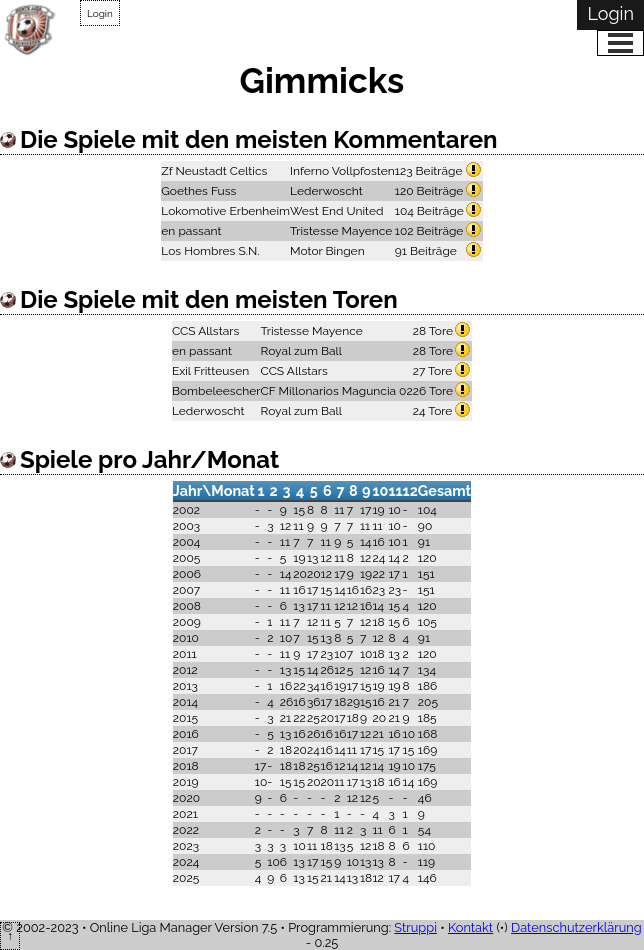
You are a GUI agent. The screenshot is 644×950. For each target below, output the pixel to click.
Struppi (415, 927)
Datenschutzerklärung (576, 927)
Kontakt (470, 927)
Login (100, 13)
